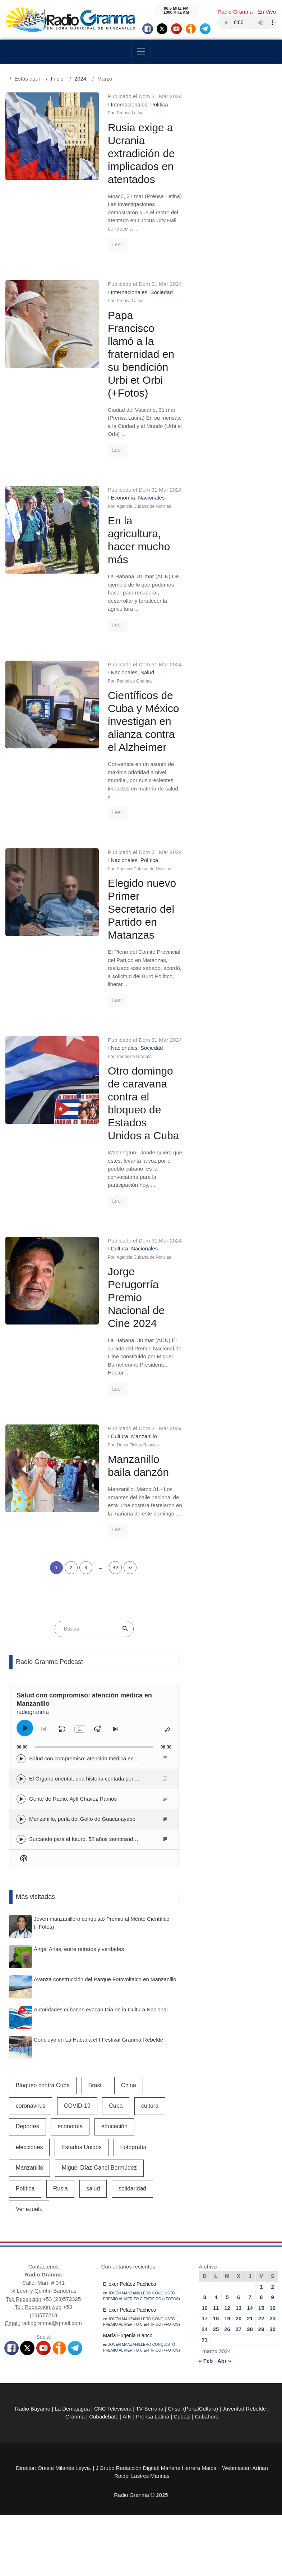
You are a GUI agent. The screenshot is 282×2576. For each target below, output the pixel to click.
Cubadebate (104, 2416)
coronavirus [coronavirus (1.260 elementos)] (31, 2106)
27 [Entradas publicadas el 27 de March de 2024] (239, 2329)
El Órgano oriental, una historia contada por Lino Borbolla (97, 1778)
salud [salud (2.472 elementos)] (93, 2188)
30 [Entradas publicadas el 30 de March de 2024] (272, 2329)
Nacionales (151, 497)
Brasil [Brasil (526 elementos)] (95, 2085)
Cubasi (182, 2416)
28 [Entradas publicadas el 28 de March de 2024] (250, 2329)
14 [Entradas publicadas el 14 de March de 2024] (250, 2308)
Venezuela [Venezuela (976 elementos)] (29, 2209)
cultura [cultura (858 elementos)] (149, 2106)
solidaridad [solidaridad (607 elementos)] (132, 2188)
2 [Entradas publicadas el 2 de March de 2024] (272, 2287)
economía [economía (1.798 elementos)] (70, 2126)
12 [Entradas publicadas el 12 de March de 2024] (227, 2308)
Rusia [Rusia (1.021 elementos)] (60, 2188)
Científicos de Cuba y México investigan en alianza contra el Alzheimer (143, 721)
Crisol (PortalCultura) (193, 2409)
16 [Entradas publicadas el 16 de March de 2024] (272, 2308)
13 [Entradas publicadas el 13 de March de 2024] (239, 2308)
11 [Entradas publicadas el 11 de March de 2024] (216, 2308)
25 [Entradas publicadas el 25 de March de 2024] (216, 2329)
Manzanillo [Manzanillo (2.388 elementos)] (29, 2168)
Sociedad (161, 292)
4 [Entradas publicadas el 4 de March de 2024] (215, 2297)
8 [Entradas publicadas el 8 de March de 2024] (261, 2297)
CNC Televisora (112, 2409)
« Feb (206, 2361)
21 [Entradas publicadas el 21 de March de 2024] (250, 2318)
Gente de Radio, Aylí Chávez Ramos (73, 1799)
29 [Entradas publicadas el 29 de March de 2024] (261, 2329)
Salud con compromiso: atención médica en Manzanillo (95, 1758)
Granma (75, 2416)
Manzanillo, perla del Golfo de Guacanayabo (82, 1819)
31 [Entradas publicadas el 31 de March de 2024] (205, 2339)
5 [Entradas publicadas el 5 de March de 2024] (227, 2297)
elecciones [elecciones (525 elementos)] (29, 2147)
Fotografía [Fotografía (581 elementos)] (133, 2147)
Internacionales (129, 104)
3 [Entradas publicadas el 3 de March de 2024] (204, 2297)
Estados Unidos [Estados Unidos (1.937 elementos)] (81, 2147)
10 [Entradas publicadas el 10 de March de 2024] (205, 2308)
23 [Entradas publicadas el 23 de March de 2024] (272, 2318)
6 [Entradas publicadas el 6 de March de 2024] (238, 2297)
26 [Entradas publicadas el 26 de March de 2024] (227, 2329)
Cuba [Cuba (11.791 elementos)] (115, 2106)
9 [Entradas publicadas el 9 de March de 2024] (272, 2297)
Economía (123, 497)
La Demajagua (72, 2409)
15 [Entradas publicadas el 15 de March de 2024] (261, 2308)
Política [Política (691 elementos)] (25, 2188)
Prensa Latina (153, 2416)
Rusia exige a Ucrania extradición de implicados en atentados (141, 153)
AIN (126, 2416)
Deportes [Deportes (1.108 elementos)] (27, 2126)
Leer (117, 244)
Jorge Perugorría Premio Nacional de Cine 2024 (136, 1297)
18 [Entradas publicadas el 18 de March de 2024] (216, 2318)
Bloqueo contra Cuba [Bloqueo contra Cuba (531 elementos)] (43, 2085)
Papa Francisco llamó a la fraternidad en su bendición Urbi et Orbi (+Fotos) (141, 354)
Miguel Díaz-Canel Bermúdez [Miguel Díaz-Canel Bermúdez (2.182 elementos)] (99, 2168)
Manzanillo (144, 1436)
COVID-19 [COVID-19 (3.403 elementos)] (77, 2106)
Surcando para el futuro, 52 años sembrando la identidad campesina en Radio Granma (133, 1839)
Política (159, 104)
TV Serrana (149, 2409)
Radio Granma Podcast (49, 1661)
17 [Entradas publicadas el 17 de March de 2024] (205, 2318)
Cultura (119, 1248)
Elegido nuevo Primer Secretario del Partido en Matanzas (142, 909)
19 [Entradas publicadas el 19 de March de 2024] (227, 2318)
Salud (147, 672)
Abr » (224, 2361)
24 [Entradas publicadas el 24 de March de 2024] (205, 2329)
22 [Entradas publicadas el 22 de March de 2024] (261, 2318)
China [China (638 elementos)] (128, 2085)
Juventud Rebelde (244, 2409)
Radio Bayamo (32, 2409)
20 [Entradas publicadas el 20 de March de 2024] (239, 2318)
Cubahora (206, 2416)
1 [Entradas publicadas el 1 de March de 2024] (261, 2287)
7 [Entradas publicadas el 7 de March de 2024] (249, 2297)
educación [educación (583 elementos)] (114, 2126)
